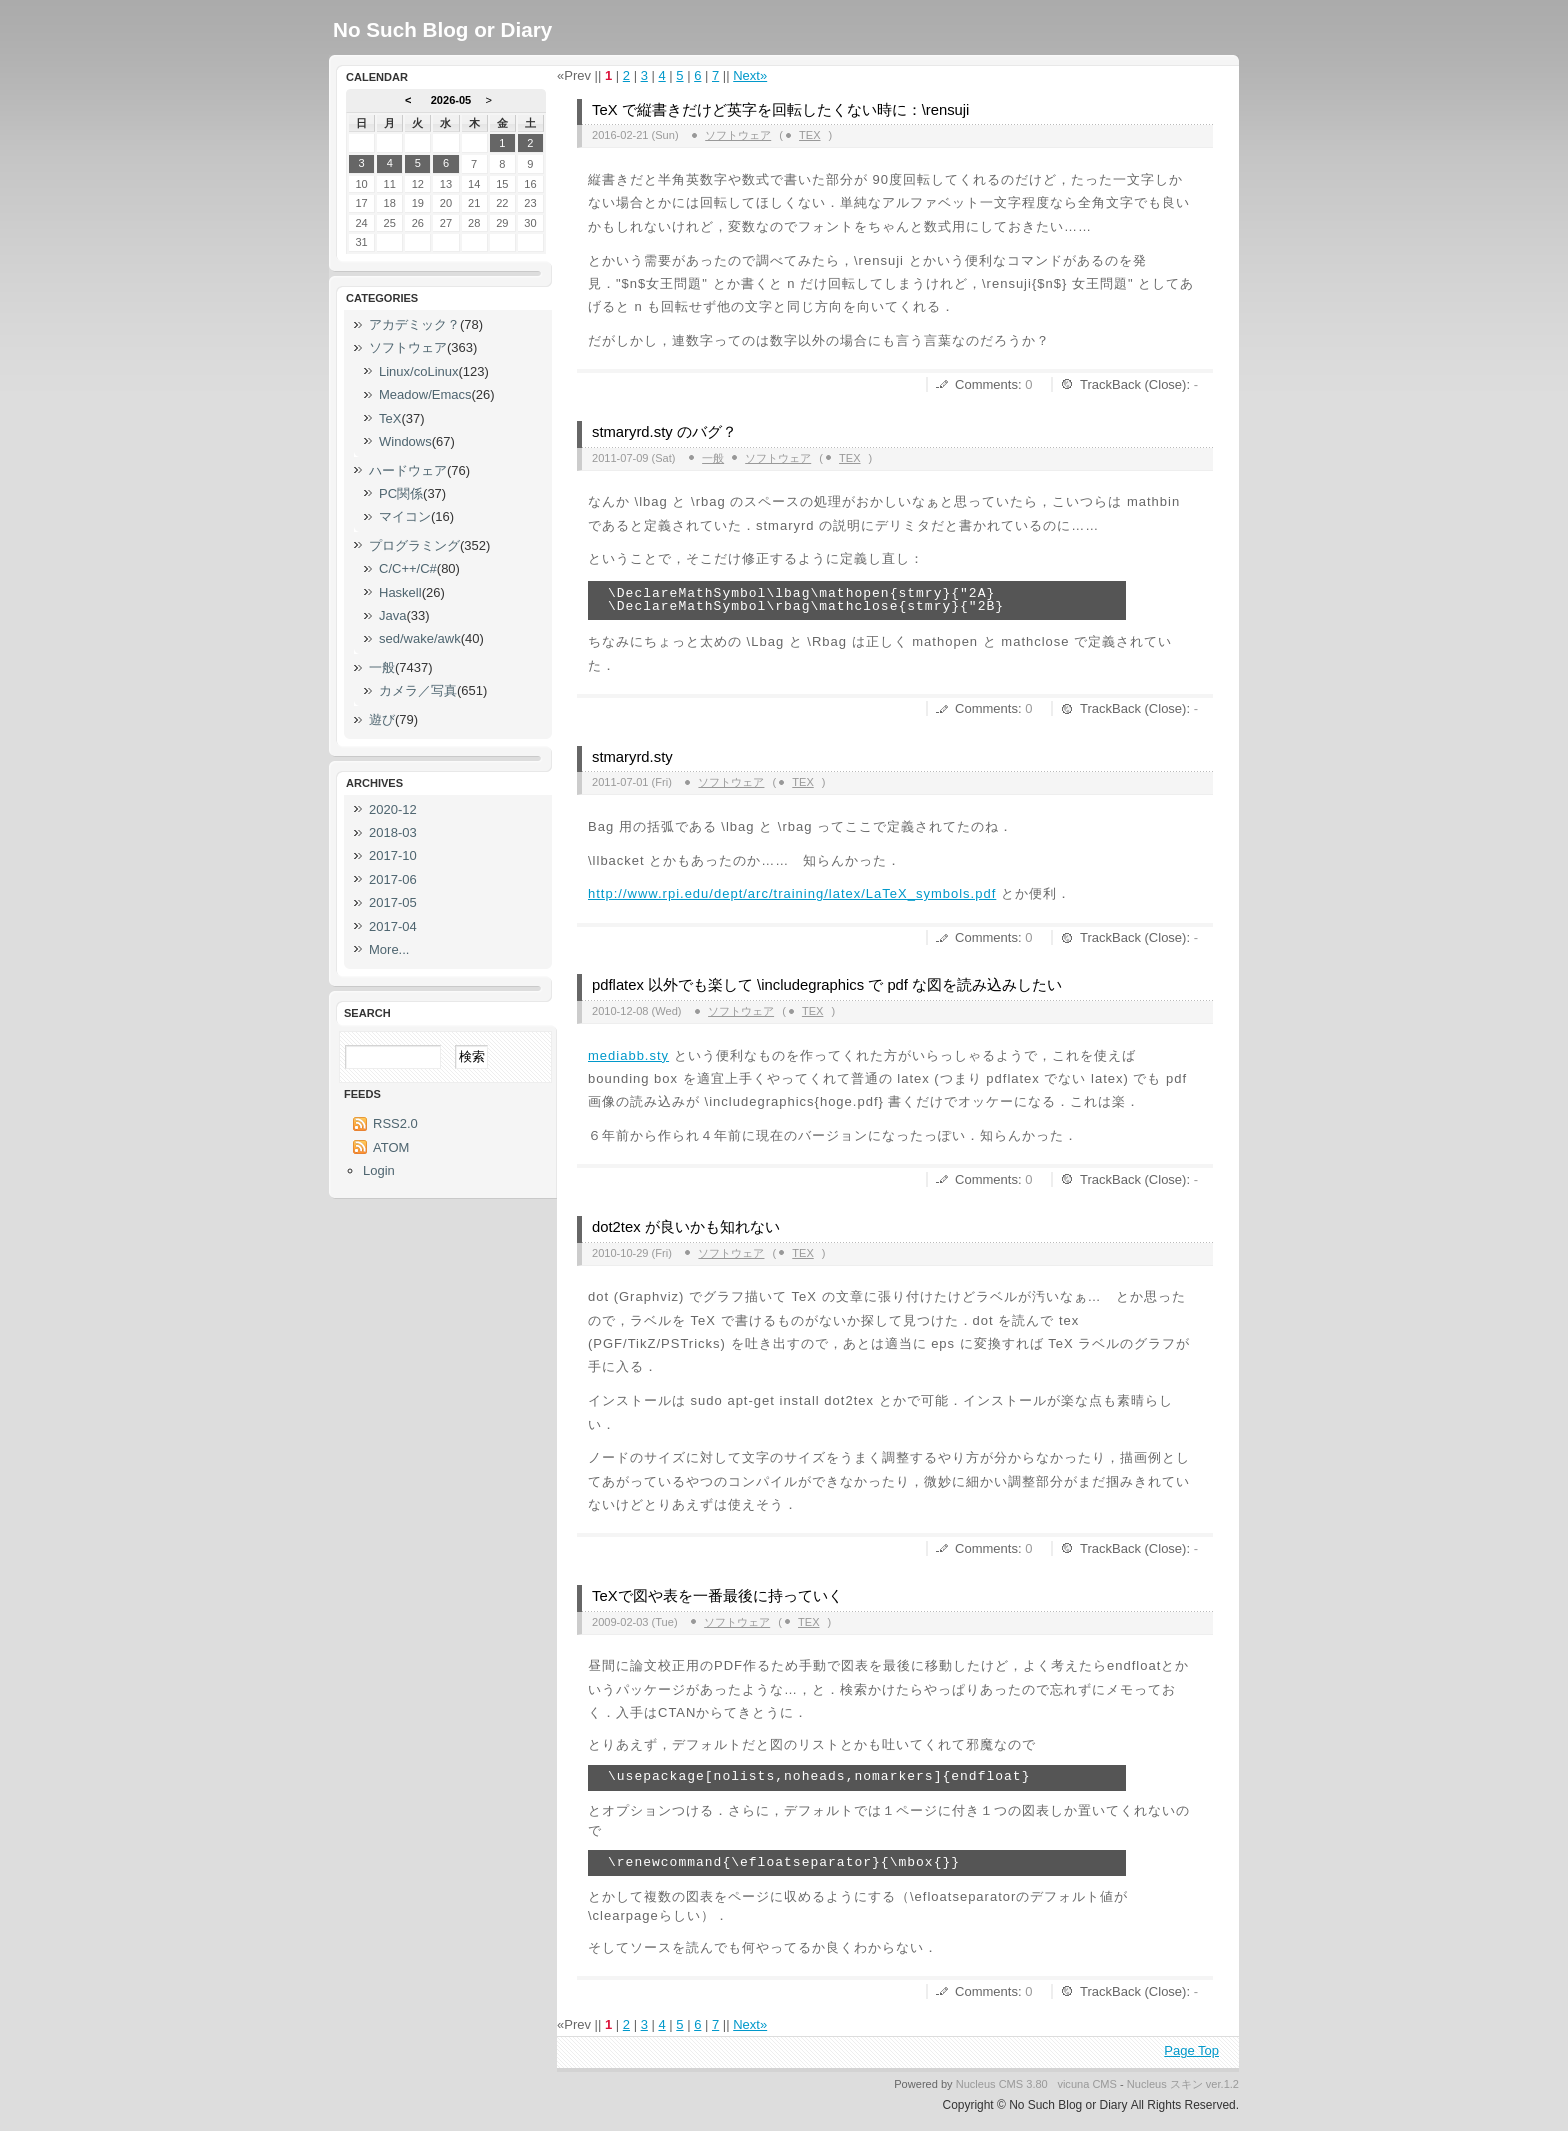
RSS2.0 (395, 1123)
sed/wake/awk (420, 638)
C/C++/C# (408, 568)
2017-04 (393, 926)
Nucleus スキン (1165, 2084)
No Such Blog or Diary (442, 29)
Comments (986, 384)
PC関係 (401, 493)
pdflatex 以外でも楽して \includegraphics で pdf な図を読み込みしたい (827, 985)
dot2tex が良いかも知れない (686, 1227)
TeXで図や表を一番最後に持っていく (717, 1596)
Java (392, 615)
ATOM (391, 1147)
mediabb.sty (628, 1055)
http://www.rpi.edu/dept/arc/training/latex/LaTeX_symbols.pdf (792, 893)
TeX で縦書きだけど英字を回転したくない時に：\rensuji (780, 110)
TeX (809, 135)
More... (389, 949)
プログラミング (414, 545)
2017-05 (393, 902)
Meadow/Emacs (425, 394)
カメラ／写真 (418, 690)
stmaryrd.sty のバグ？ (664, 432)
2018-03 (393, 832)
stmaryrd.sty (632, 757)
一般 (713, 458)
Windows (405, 441)
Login (379, 1170)
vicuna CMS (1087, 2084)
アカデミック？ (414, 324)
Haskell (400, 592)
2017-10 (393, 855)
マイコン (405, 516)
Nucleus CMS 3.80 (1002, 2084)
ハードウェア (408, 470)
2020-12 (393, 809)
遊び (382, 719)
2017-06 (393, 879)
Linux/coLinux (419, 371)
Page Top (1191, 2050)
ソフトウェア (738, 135)
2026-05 (451, 100)
